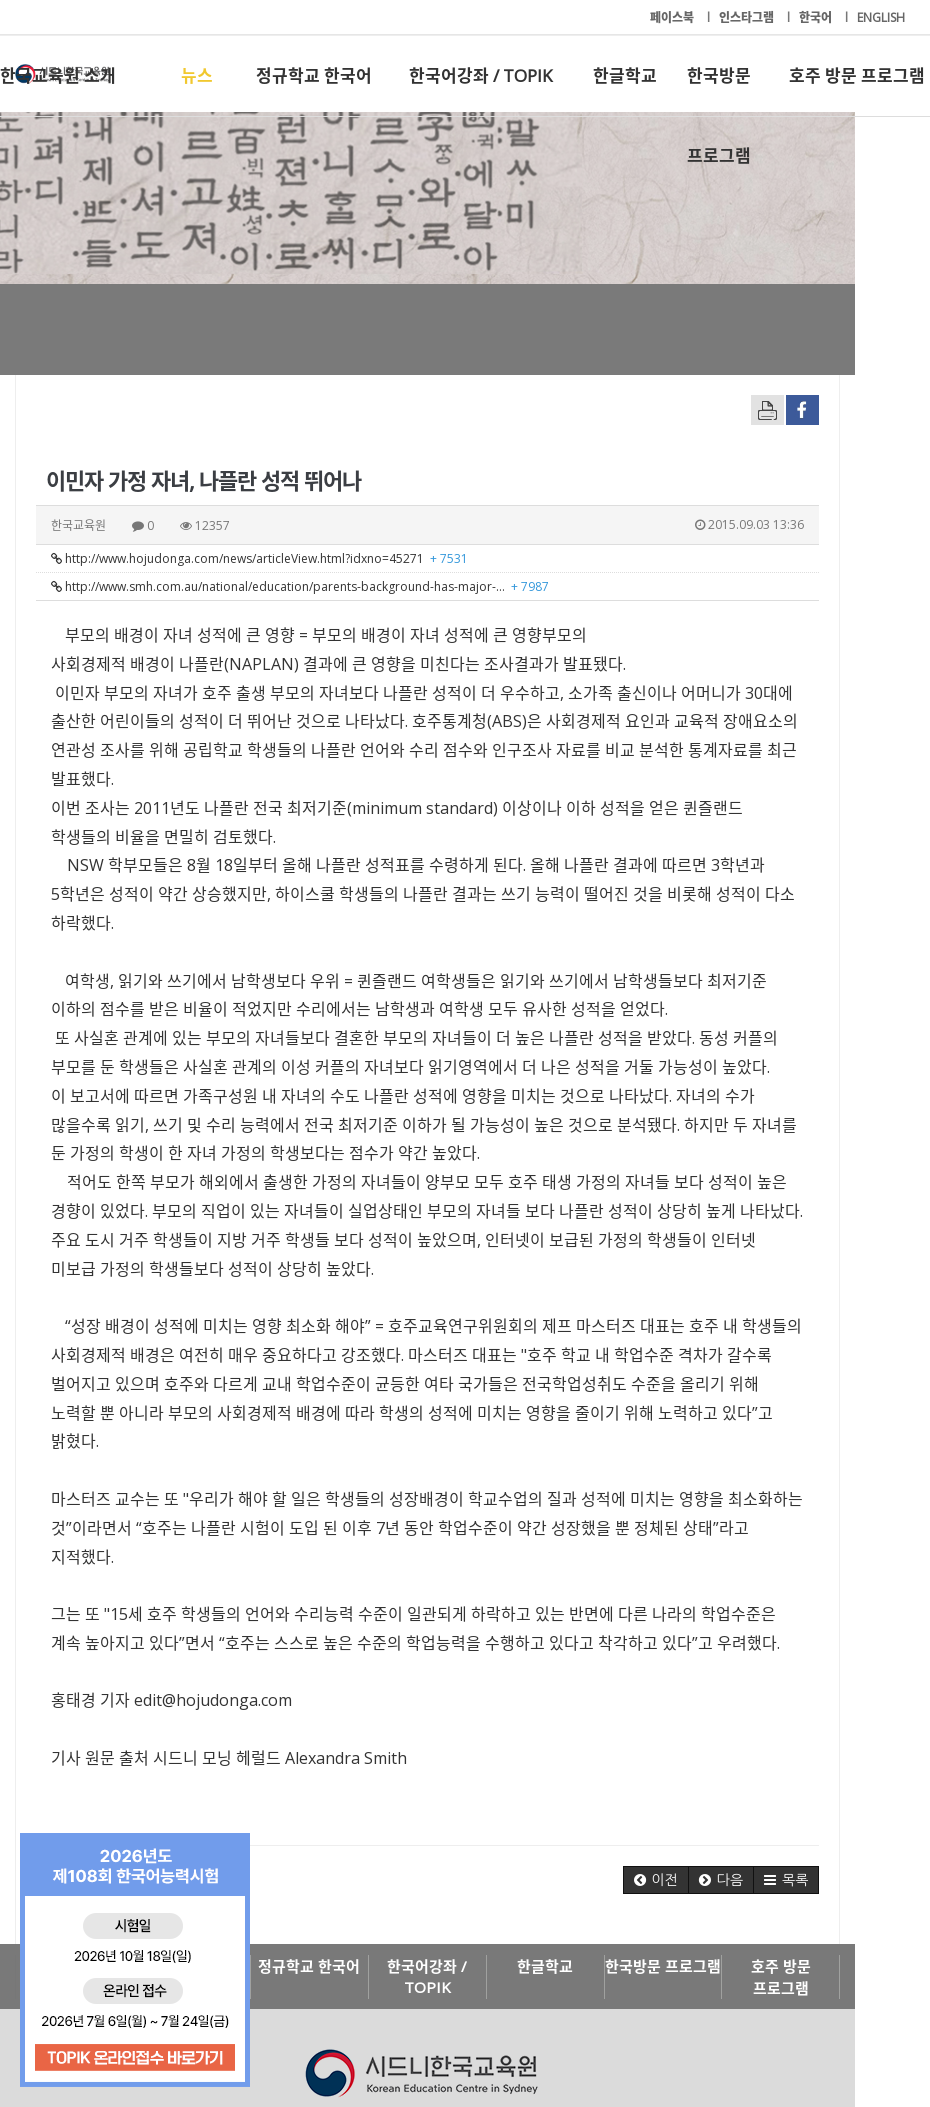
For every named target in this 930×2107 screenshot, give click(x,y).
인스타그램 (748, 17)
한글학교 (625, 75)
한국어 (817, 17)
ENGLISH (881, 17)
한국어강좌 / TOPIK (480, 75)
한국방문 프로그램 (719, 90)
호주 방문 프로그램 (857, 75)
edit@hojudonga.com (213, 1585)
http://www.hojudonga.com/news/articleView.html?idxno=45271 (259, 558)
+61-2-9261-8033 (370, 2030)
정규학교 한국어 (314, 75)
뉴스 (197, 75)
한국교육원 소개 (58, 75)
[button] (730, 1765)
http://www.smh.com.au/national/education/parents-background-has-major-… (300, 586)
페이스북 (673, 17)
